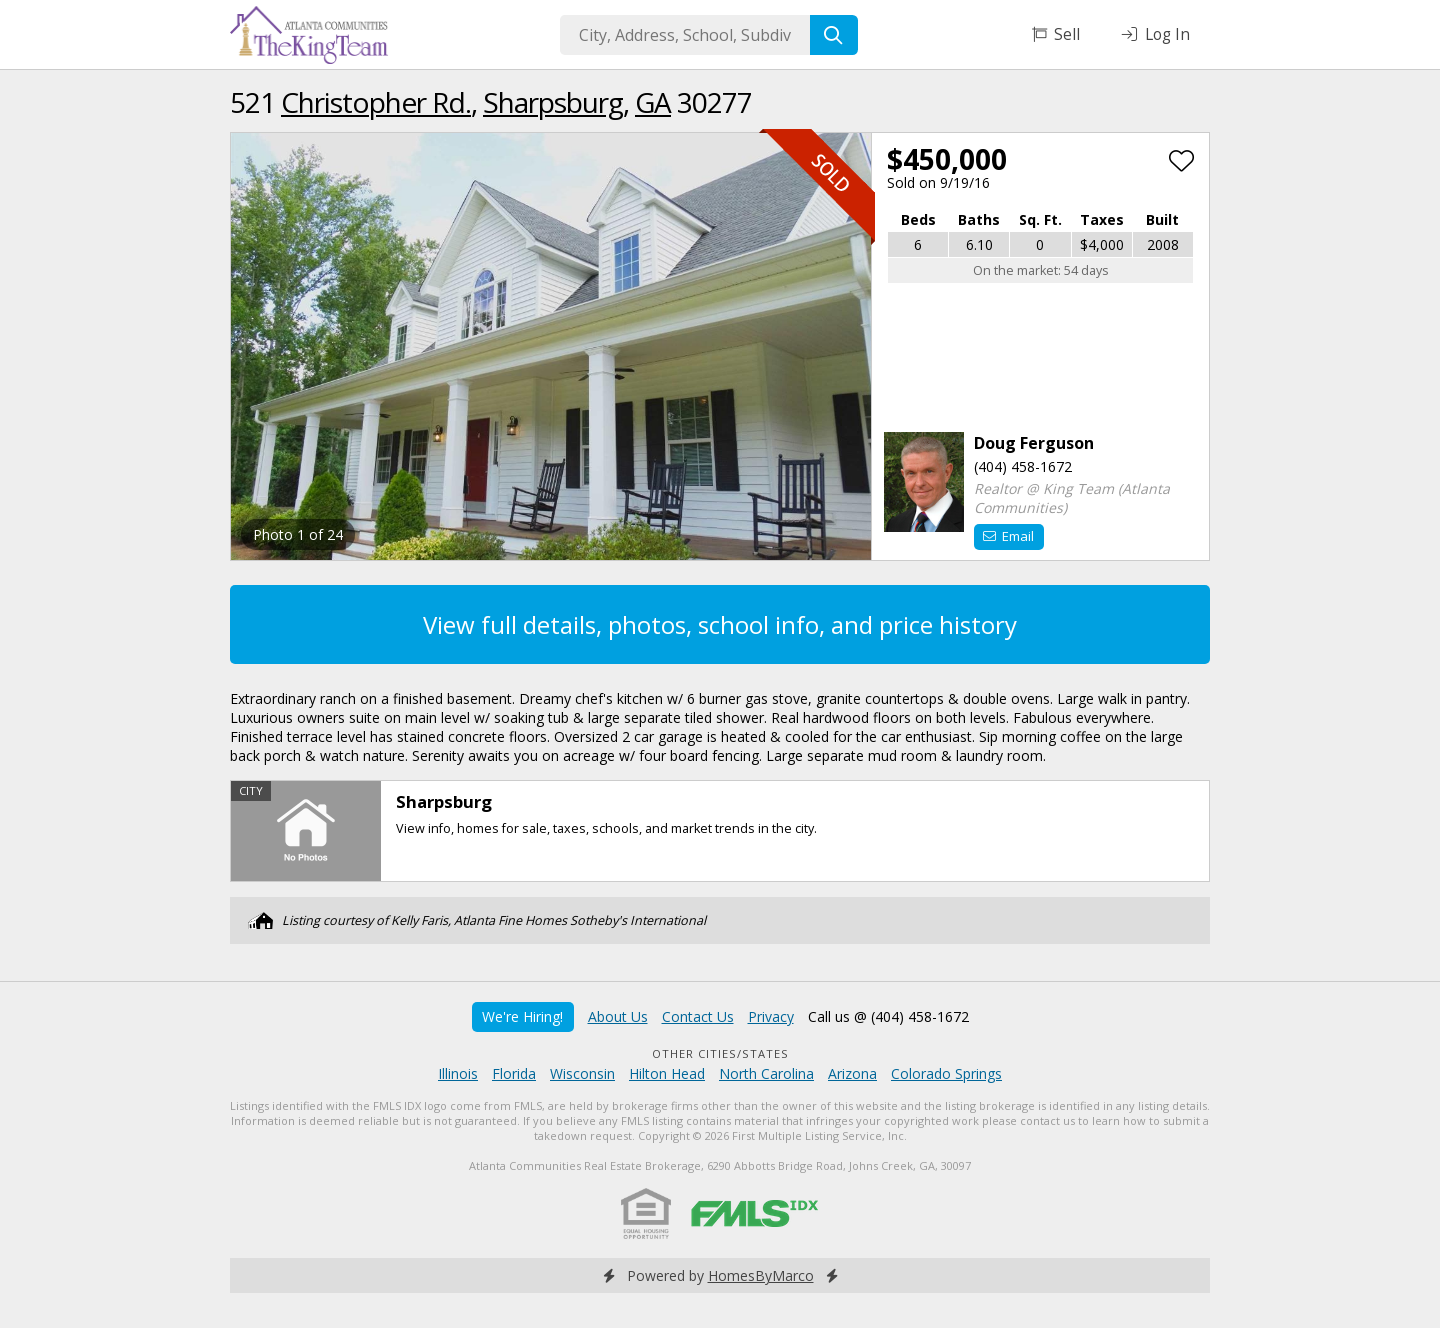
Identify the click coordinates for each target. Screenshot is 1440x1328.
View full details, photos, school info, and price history (720, 624)
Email (1008, 536)
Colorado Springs (946, 1073)
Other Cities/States (720, 1053)
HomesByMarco (761, 1275)
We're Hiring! (522, 1016)
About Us (618, 1016)
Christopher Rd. (376, 102)
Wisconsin (582, 1073)
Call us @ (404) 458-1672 (888, 1016)
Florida (514, 1073)
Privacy (771, 1016)
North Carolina (766, 1073)
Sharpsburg (553, 102)
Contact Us (698, 1016)
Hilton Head (667, 1073)
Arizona (852, 1073)
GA (653, 102)
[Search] (834, 35)
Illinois (458, 1073)
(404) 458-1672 (1023, 466)
